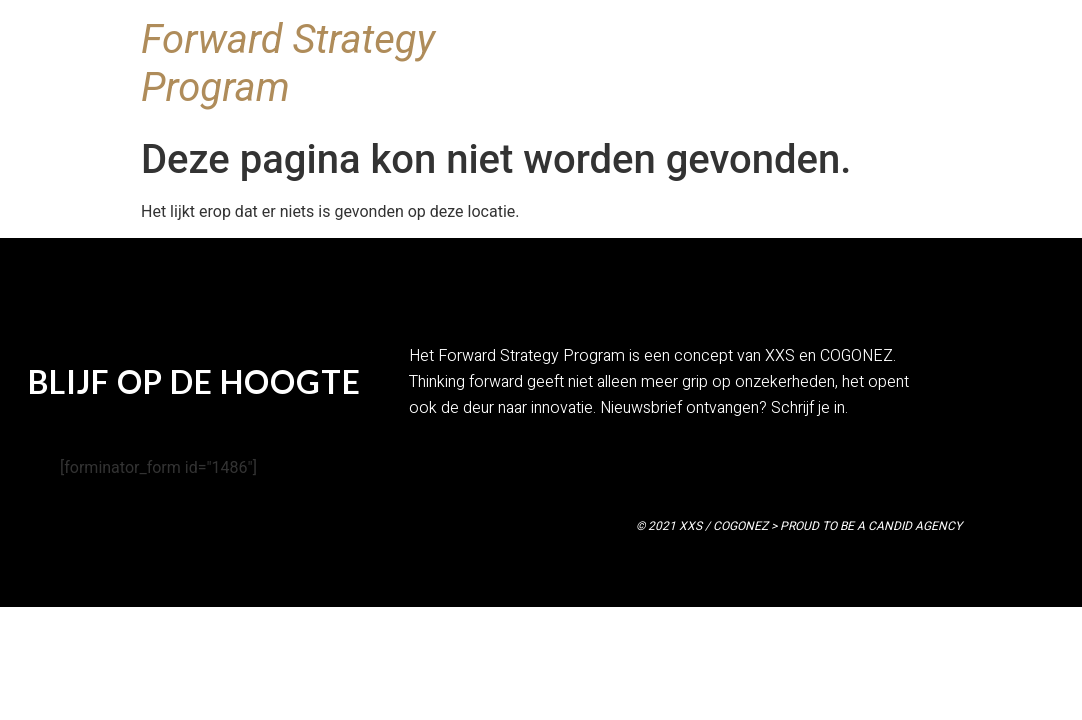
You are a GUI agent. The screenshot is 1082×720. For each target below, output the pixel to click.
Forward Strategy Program (288, 63)
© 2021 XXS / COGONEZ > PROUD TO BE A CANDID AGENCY (799, 526)
